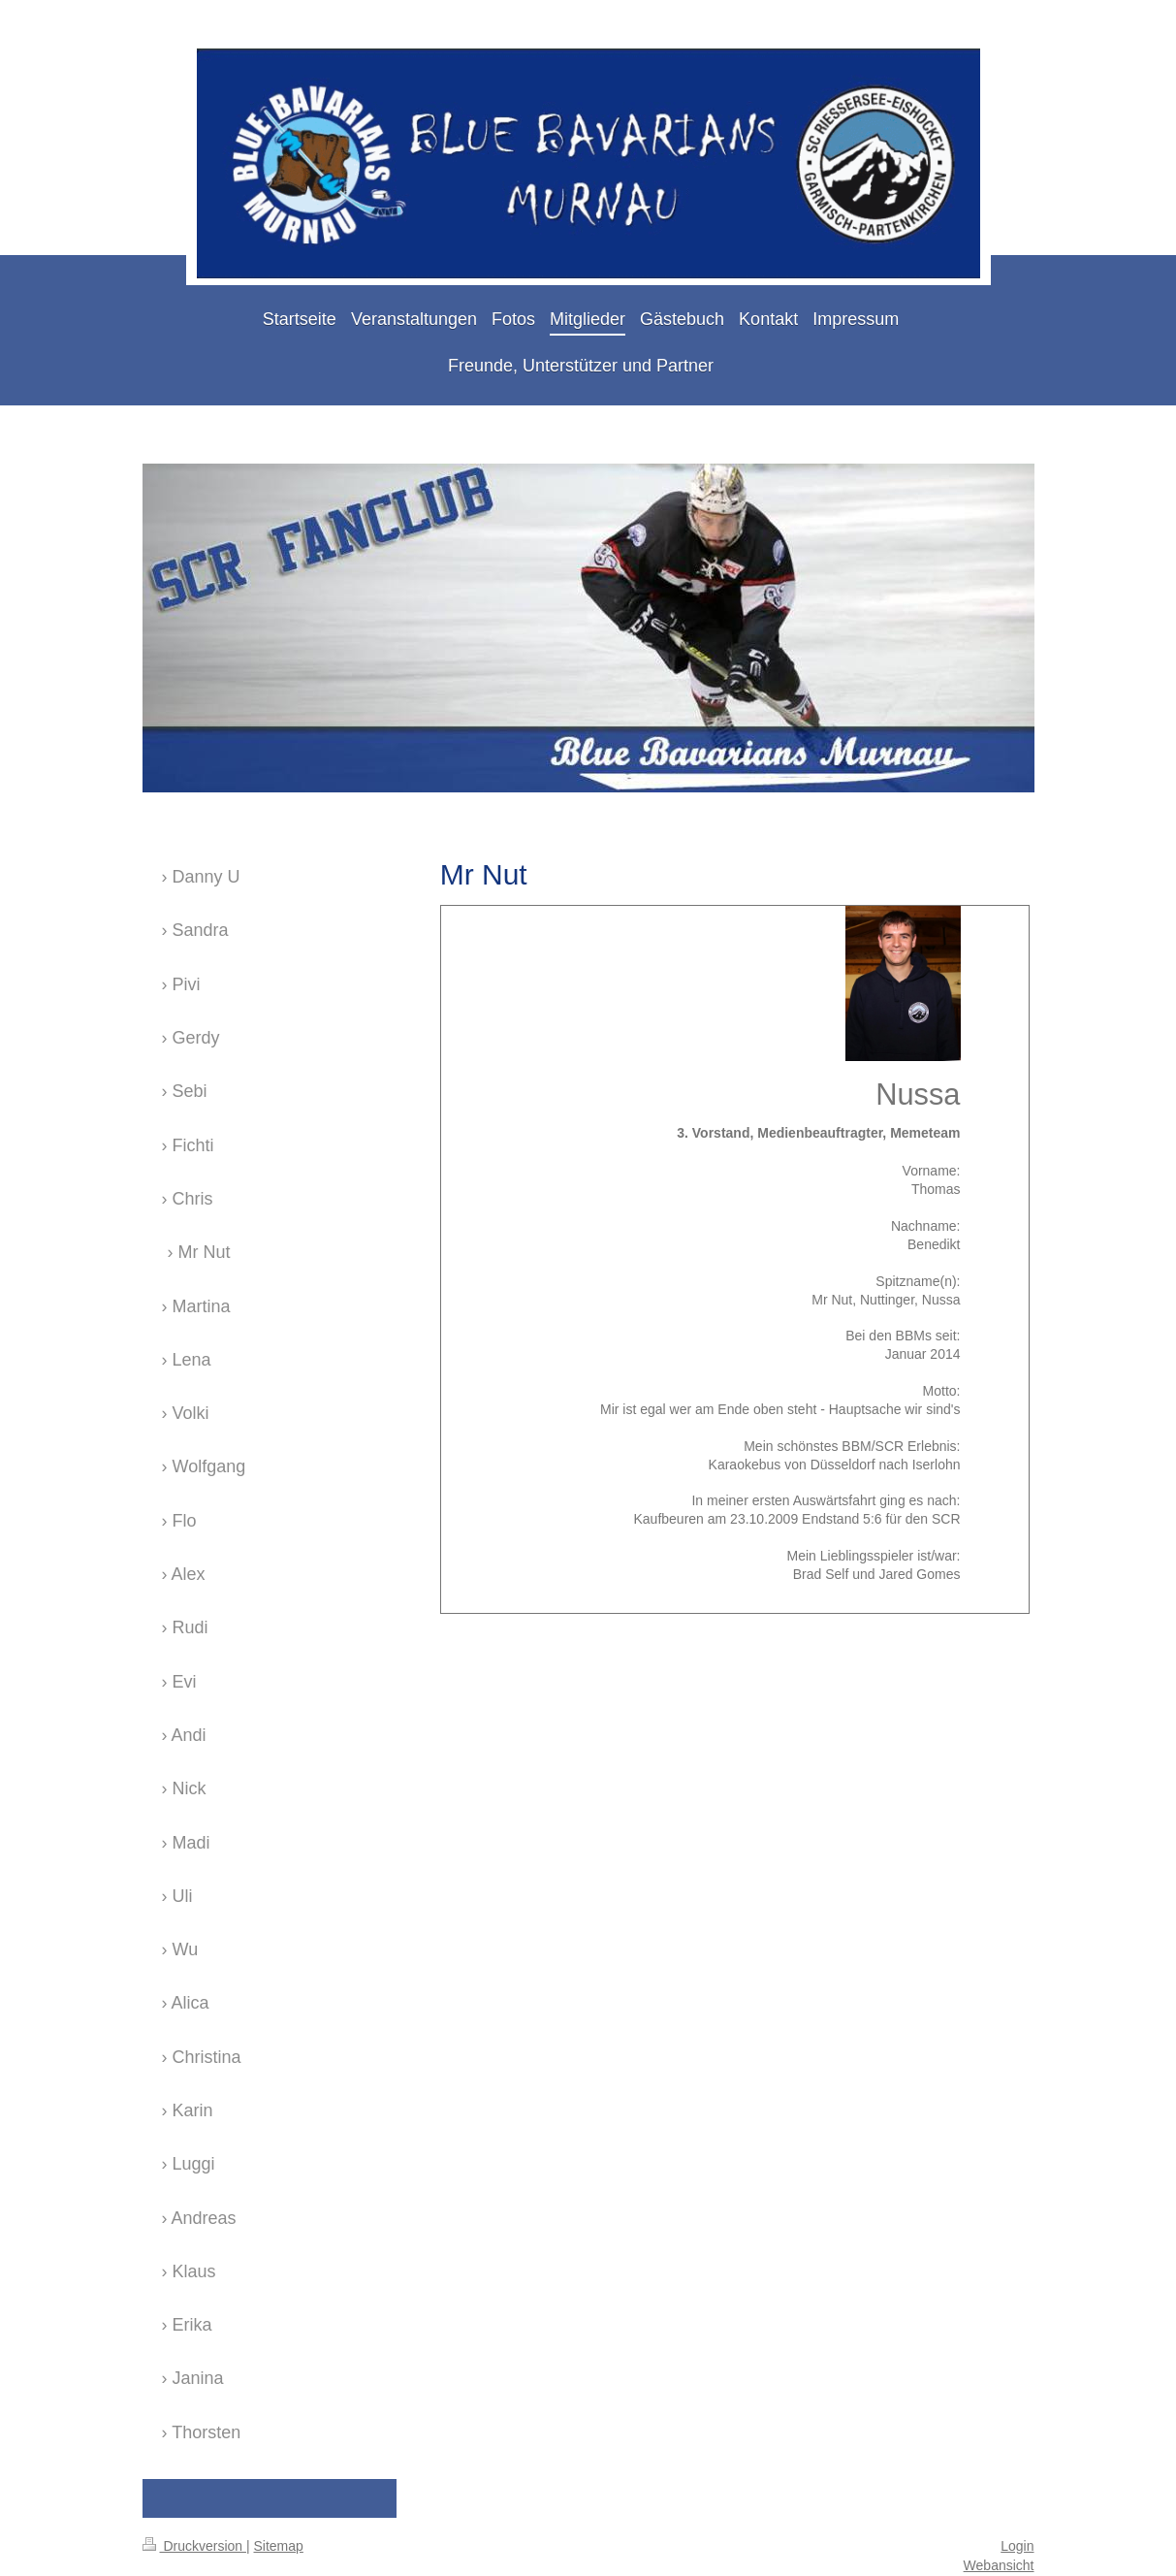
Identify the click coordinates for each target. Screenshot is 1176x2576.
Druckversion (194, 2546)
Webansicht (999, 2565)
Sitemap (278, 2546)
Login (1017, 2546)
